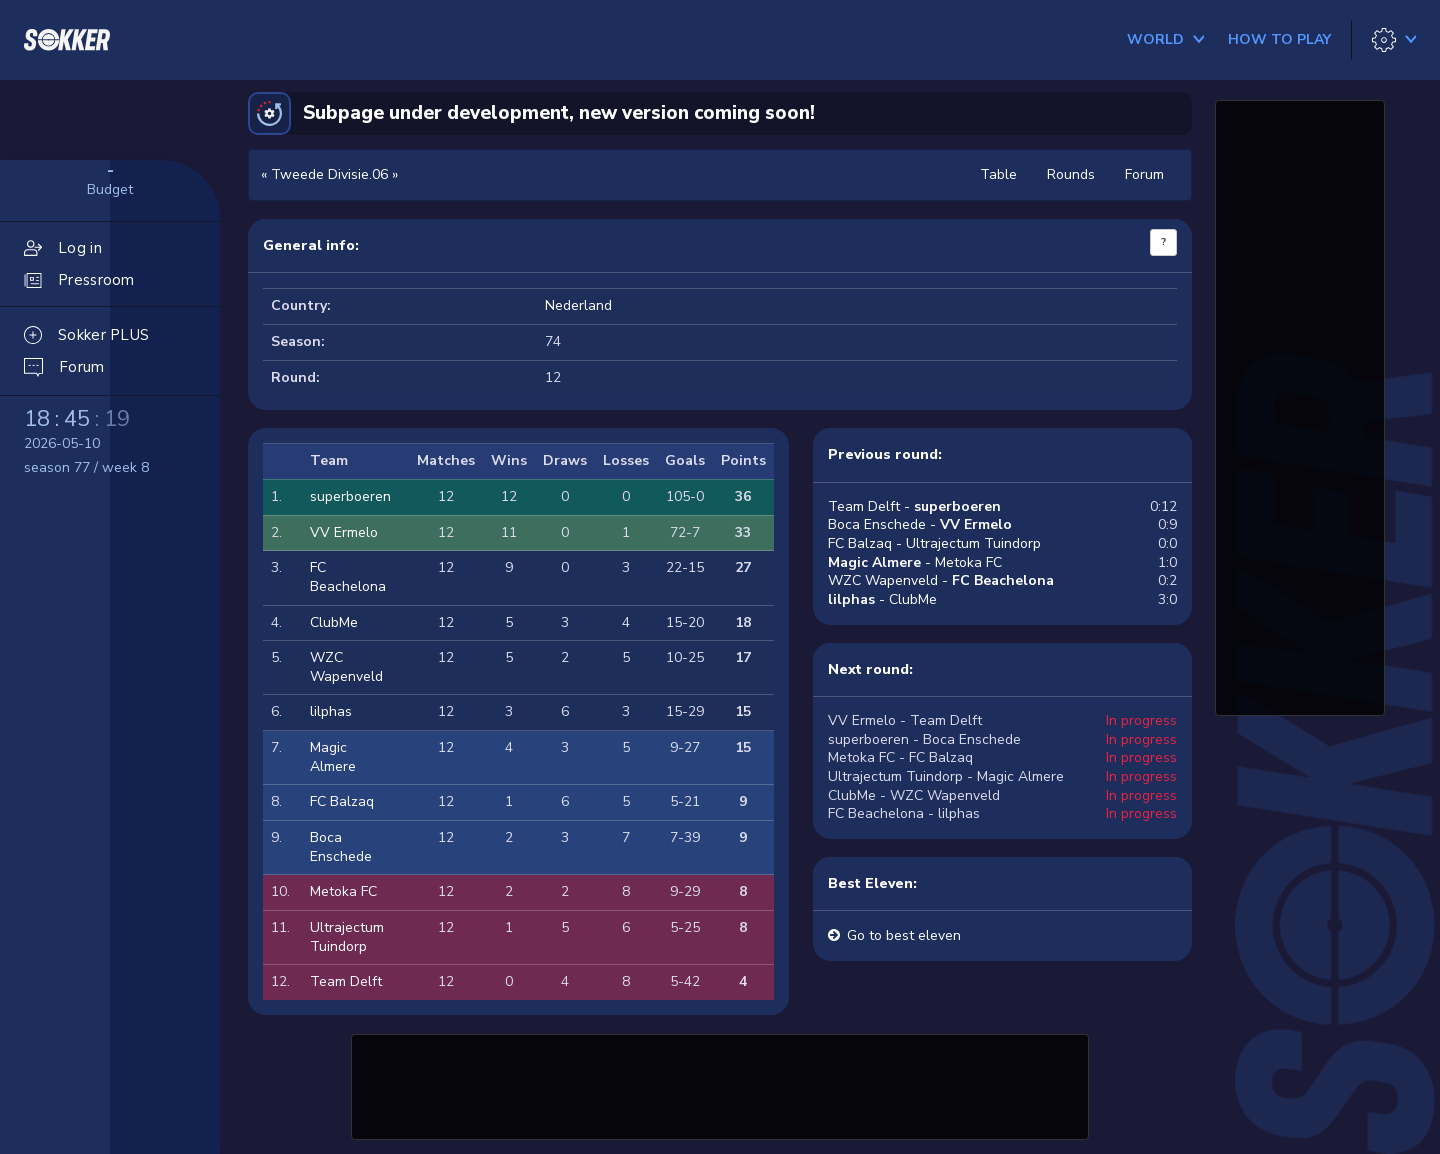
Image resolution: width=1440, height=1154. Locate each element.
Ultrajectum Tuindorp (347, 937)
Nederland (578, 305)
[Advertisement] (720, 1084)
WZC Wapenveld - (941, 580)
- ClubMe (882, 599)
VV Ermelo (344, 532)
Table (998, 174)
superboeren (350, 496)
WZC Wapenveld (346, 667)
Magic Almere (333, 757)
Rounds (1071, 174)
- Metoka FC (915, 562)
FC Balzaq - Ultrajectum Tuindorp (934, 543)
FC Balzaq (342, 801)
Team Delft (346, 981)
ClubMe (334, 622)
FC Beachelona (348, 577)
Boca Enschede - (920, 524)
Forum (1144, 174)
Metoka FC (343, 891)
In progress (1141, 720)
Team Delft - (914, 506)
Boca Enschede (341, 847)
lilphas (331, 711)
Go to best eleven (904, 935)
